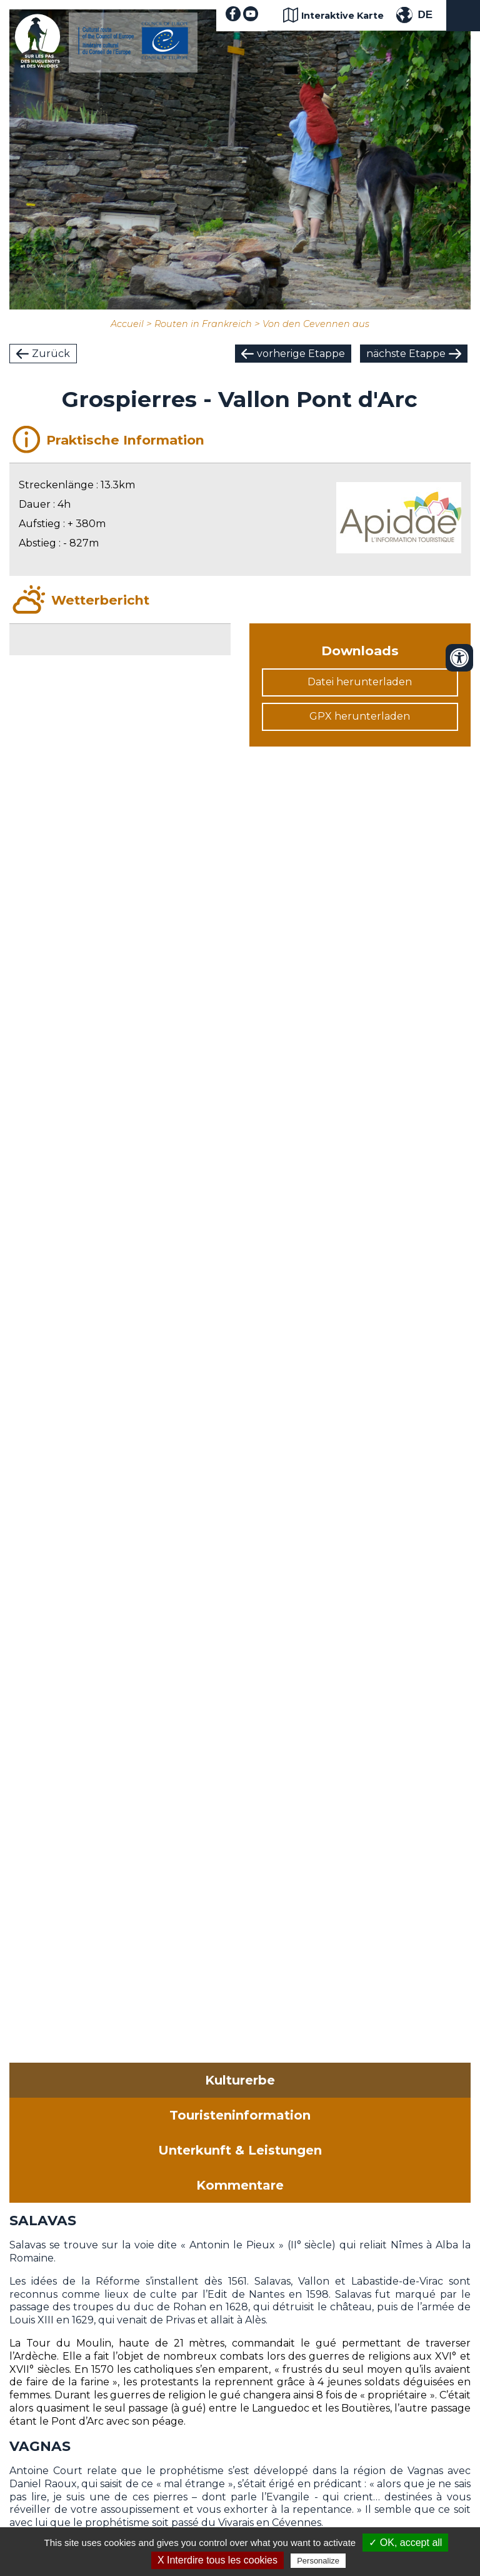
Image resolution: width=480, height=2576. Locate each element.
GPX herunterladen (359, 716)
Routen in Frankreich (203, 324)
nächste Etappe (406, 354)
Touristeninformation (240, 2115)
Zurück (51, 354)
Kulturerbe (240, 2080)
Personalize (318, 2560)
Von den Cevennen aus (315, 324)
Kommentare (240, 2185)
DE (425, 15)
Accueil (127, 324)
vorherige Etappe (301, 354)
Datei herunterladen (360, 682)
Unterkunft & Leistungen (240, 2150)
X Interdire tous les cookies (218, 2560)
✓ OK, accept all (405, 2542)
